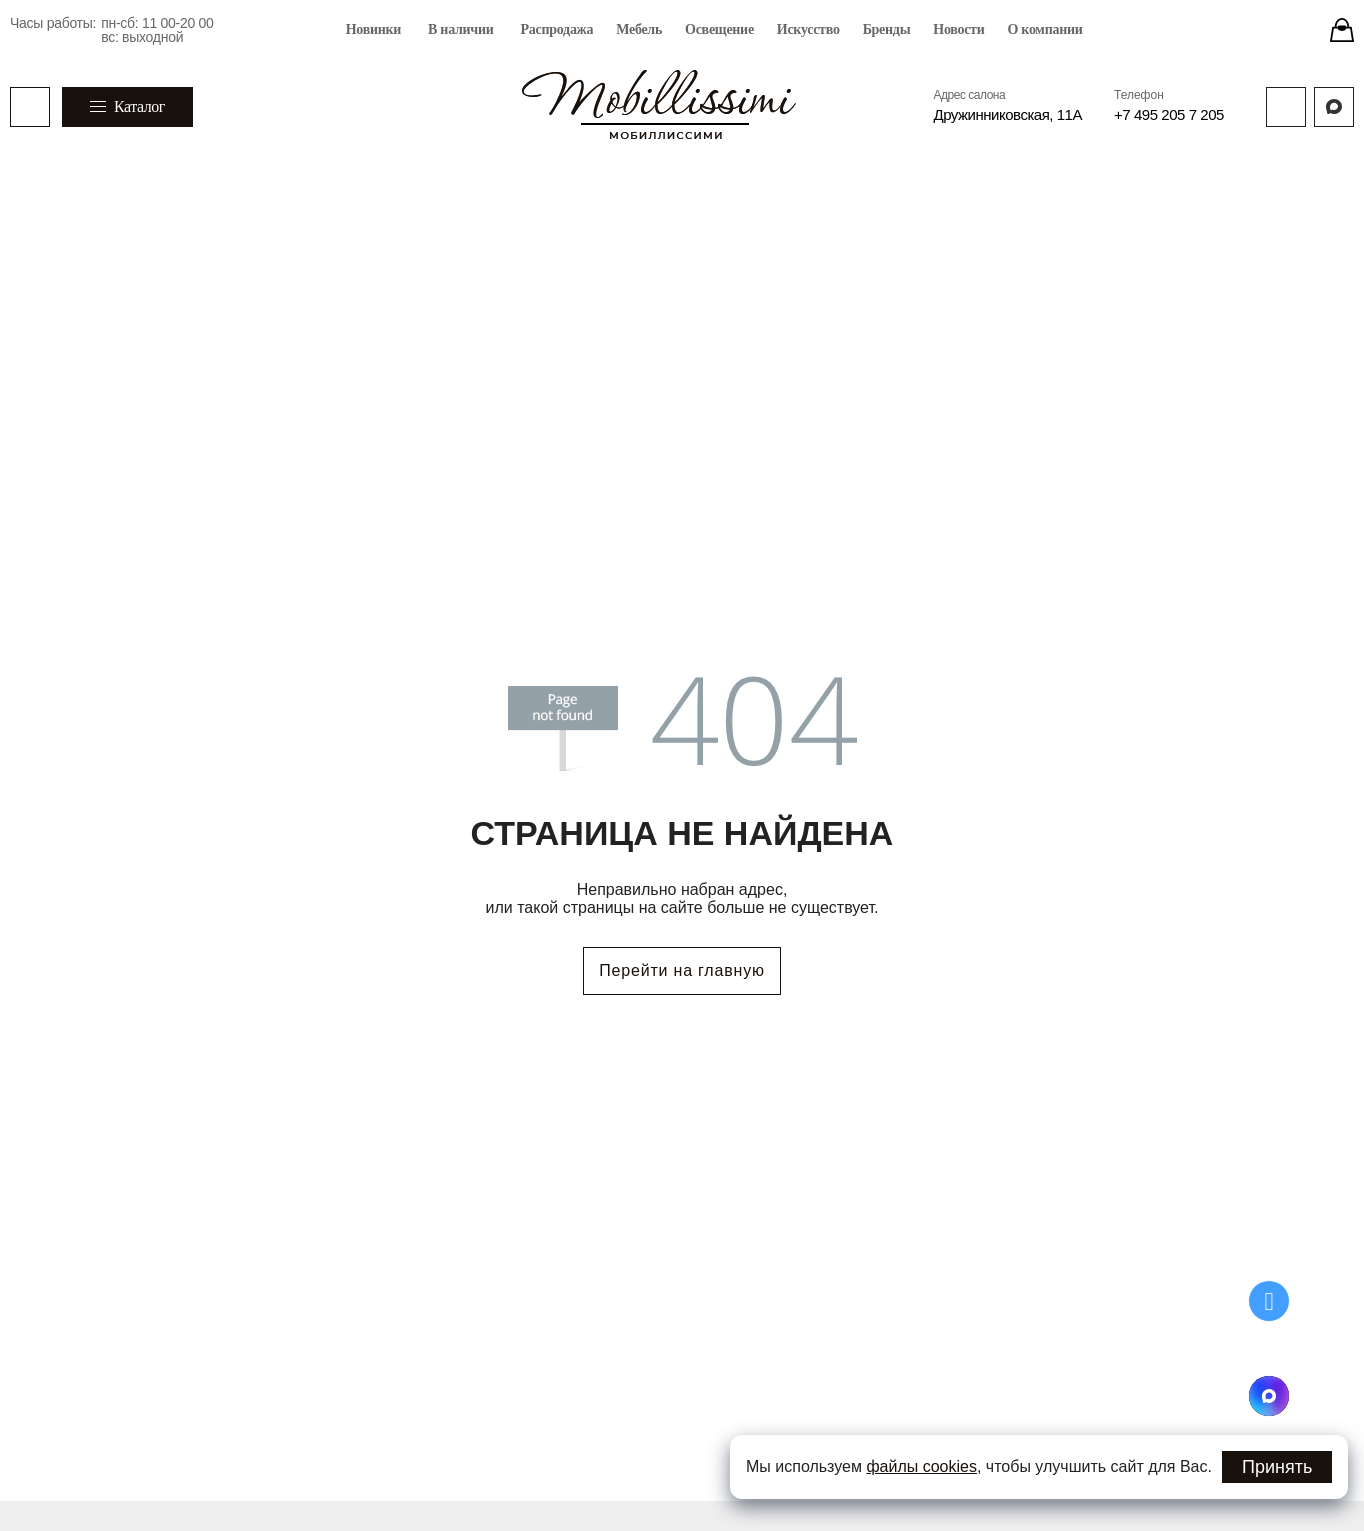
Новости (958, 29)
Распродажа (557, 29)
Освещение (719, 29)
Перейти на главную (681, 970)
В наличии (460, 29)
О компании (1044, 29)
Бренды (887, 29)
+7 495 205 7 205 (1169, 114)
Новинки (373, 29)
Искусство (808, 29)
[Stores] (1342, 30)
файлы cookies (921, 1466)
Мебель (639, 29)
